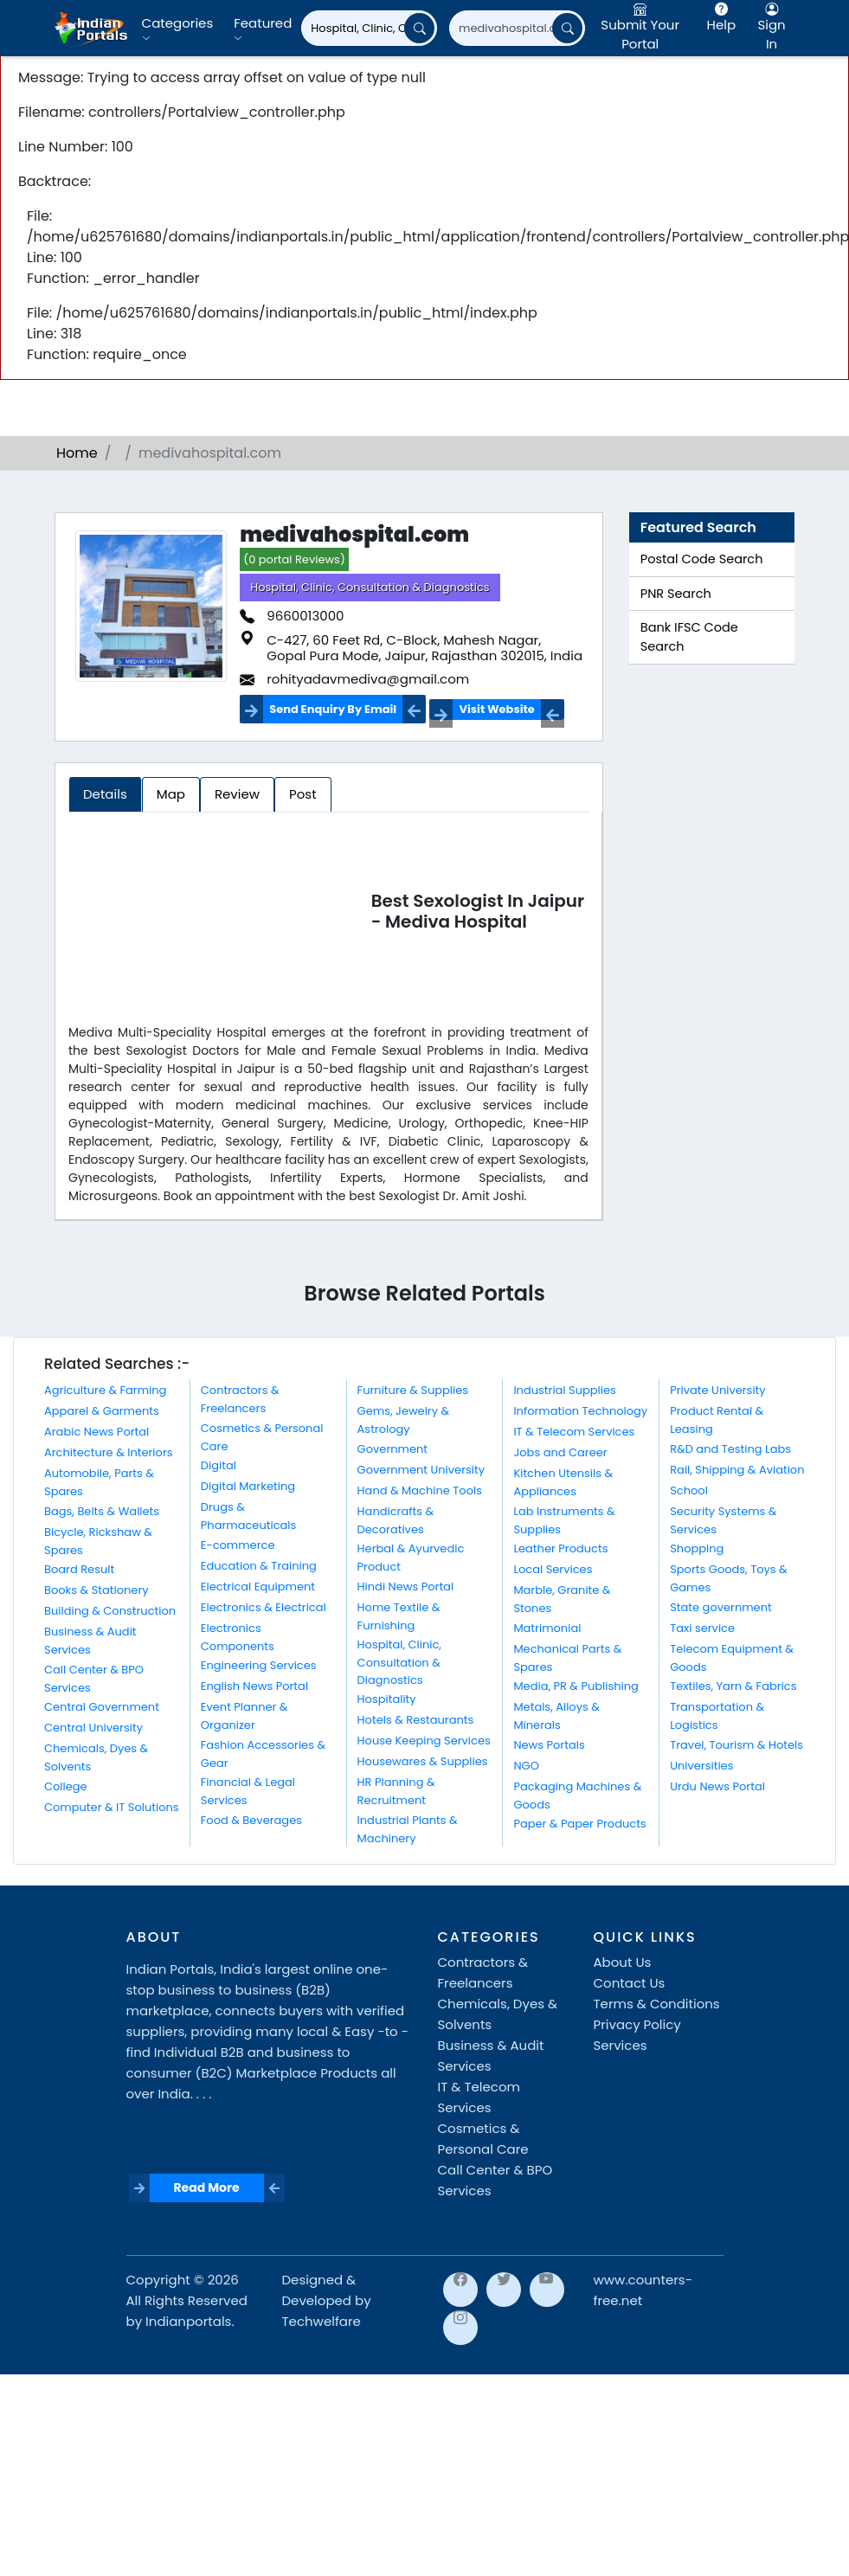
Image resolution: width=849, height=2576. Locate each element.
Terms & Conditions (657, 2004)
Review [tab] (237, 794)
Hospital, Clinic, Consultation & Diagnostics (369, 587)
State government (721, 1607)
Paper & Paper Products (579, 1823)
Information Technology (580, 1411)
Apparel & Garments (101, 1411)
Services (620, 2045)
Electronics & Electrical (263, 1607)
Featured (263, 29)
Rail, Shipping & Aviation (737, 1469)
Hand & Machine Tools (419, 1490)
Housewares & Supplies (422, 1761)
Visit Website (496, 709)
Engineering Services (259, 1665)
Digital (218, 1465)
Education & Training (259, 1566)
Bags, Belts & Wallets (101, 1511)
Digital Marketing (248, 1486)
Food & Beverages (251, 1820)
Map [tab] (171, 794)
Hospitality (386, 1699)
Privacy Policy (637, 2024)
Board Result (79, 1569)
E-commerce (238, 1545)
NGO (525, 1765)
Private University (717, 1390)
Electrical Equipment (258, 1586)
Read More (206, 2187)
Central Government (101, 1707)
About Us (623, 1962)
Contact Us (630, 1983)
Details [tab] (105, 794)
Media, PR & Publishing (576, 1686)
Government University (421, 1469)
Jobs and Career (560, 1452)
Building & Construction (110, 1611)
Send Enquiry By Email (333, 709)
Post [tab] (303, 794)
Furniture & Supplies (413, 1390)
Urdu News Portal (717, 1786)
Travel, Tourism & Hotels (736, 1745)
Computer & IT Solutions (111, 1807)
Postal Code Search (701, 559)
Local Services (552, 1569)
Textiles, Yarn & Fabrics (733, 1686)
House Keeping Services (424, 1740)
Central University (93, 1727)
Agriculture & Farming (105, 1390)
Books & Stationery (96, 1590)
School (689, 1490)
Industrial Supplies (564, 1390)
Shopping (697, 1548)
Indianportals (188, 2321)
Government (392, 1449)
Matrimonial (547, 1628)
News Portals (548, 1745)
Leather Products (560, 1548)
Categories (178, 29)
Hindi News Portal (405, 1586)
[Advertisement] (219, 914)
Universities (701, 1765)
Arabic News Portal (96, 1431)
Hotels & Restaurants (415, 1720)
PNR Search (675, 593)
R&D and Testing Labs (730, 1449)
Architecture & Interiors (108, 1452)
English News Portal (254, 1686)
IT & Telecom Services (573, 1431)
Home (77, 453)
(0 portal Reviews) (294, 559)
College (65, 1786)
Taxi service (702, 1628)
